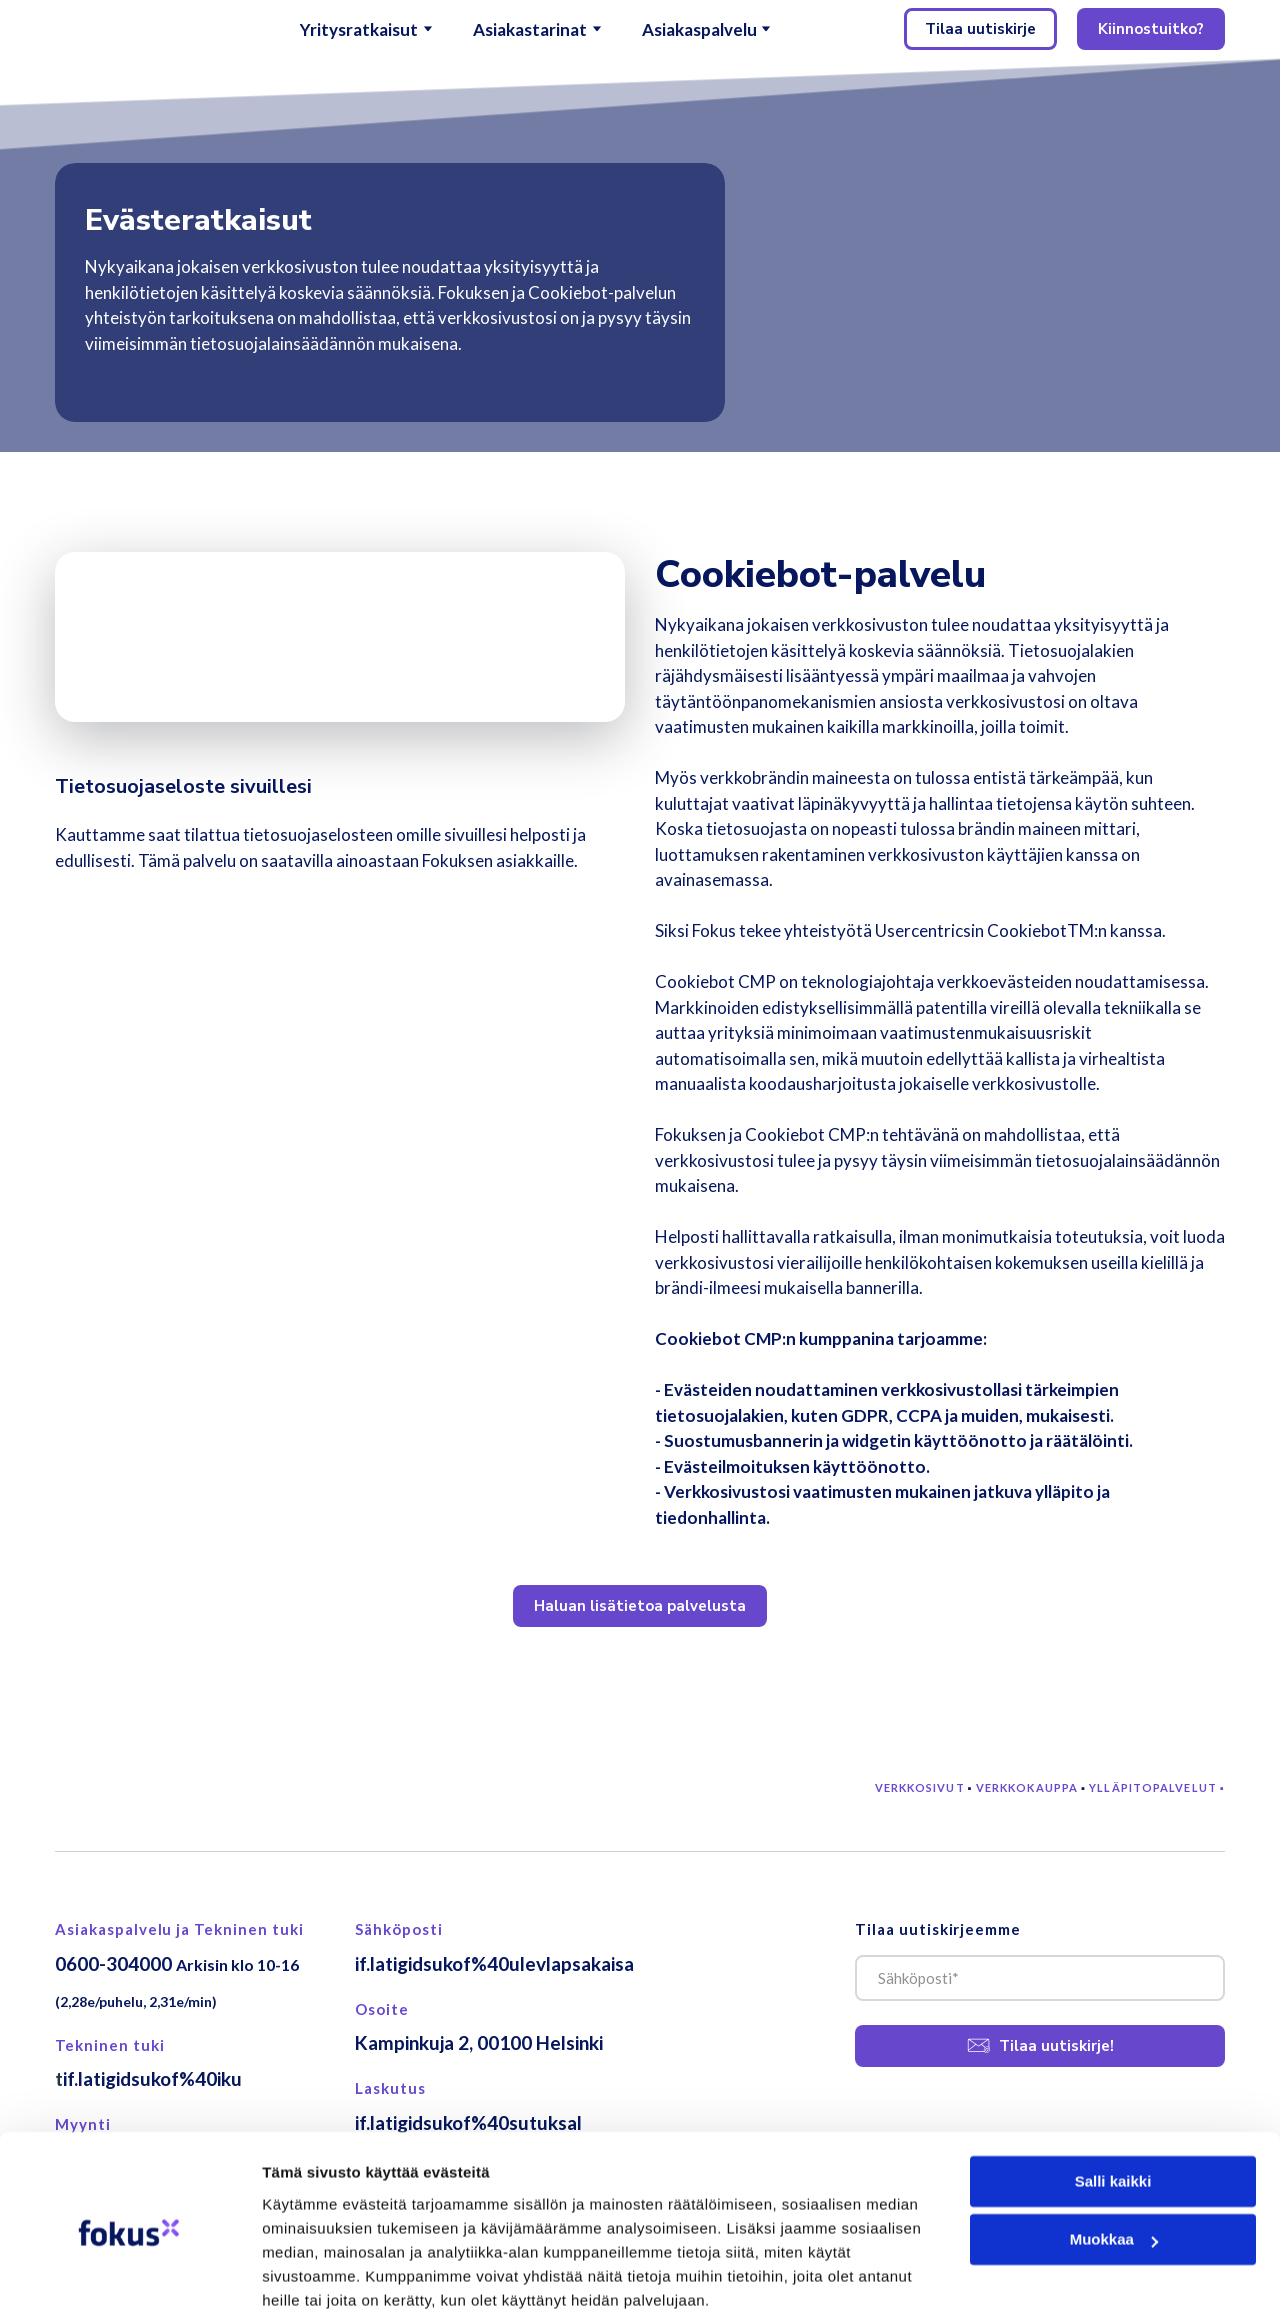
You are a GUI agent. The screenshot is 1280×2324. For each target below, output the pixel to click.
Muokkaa (1114, 2168)
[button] (980, 29)
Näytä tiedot (305, 2284)
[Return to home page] (122, 29)
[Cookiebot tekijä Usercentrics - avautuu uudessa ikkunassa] (129, 2285)
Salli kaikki (1113, 2110)
